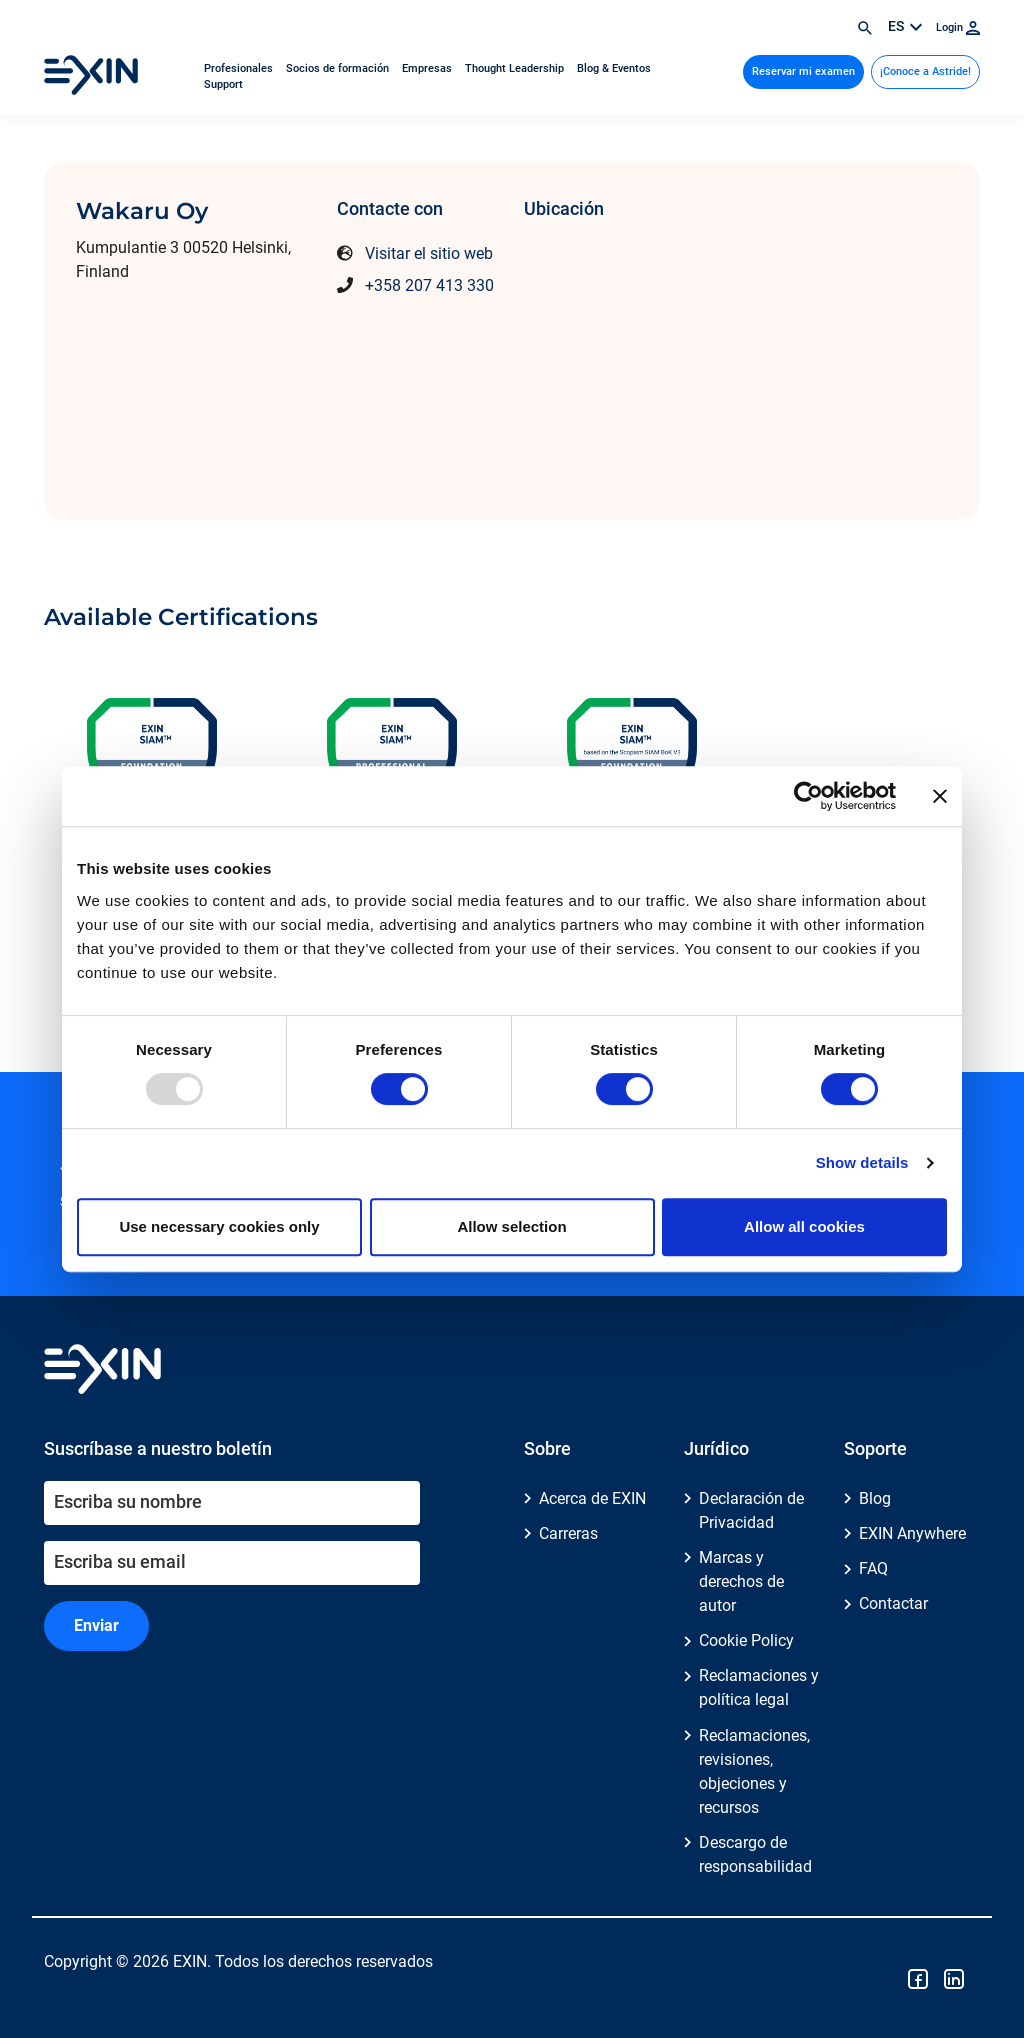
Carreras (568, 1533)
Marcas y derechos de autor (741, 1581)
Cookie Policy (746, 1640)
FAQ (873, 1568)
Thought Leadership (516, 68)
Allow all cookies (804, 1226)
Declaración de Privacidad (751, 1510)
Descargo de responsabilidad (755, 1854)
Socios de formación (339, 68)
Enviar (96, 1625)
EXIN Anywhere (912, 1533)
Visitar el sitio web (429, 253)
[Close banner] (940, 796)
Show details (862, 1162)
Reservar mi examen (803, 71)
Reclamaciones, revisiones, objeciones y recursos (754, 1771)
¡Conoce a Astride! (925, 71)
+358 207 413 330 (429, 285)
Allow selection (511, 1226)
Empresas (428, 68)
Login (958, 27)
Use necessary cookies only (219, 1226)
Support (223, 84)
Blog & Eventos (614, 68)
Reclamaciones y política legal (759, 1687)
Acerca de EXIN (592, 1498)
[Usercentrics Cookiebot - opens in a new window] (808, 796)
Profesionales (240, 68)
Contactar (893, 1603)
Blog (875, 1498)
